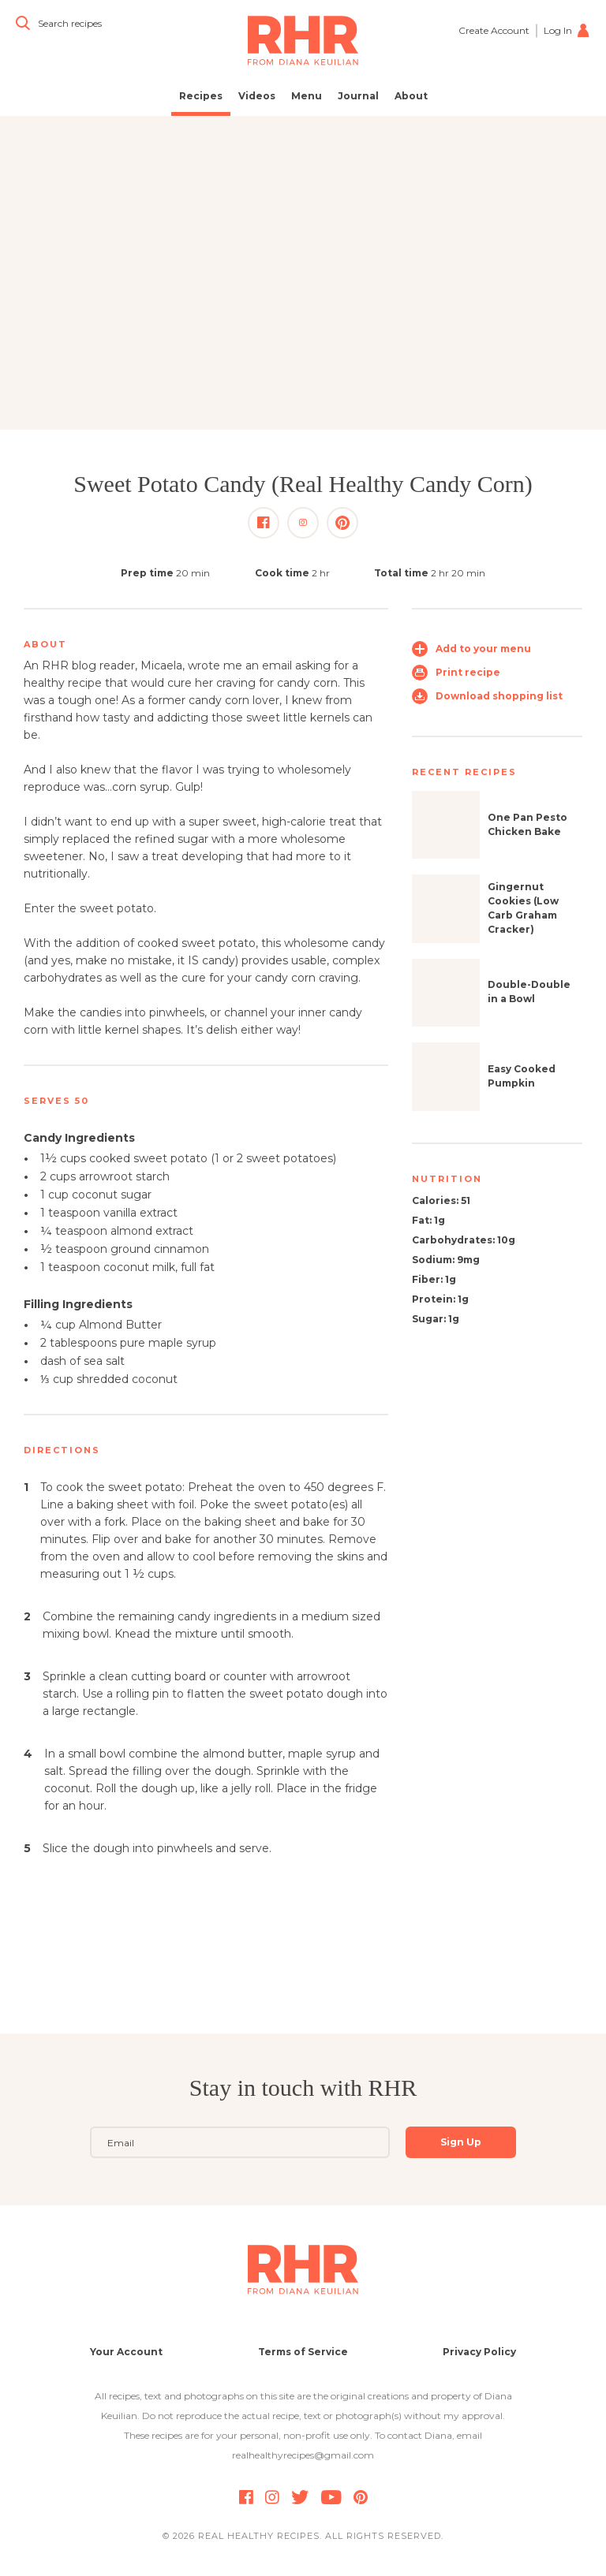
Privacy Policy (479, 2352)
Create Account (493, 30)
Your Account (126, 2352)
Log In (567, 30)
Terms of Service (303, 2352)
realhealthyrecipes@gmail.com (303, 2455)
